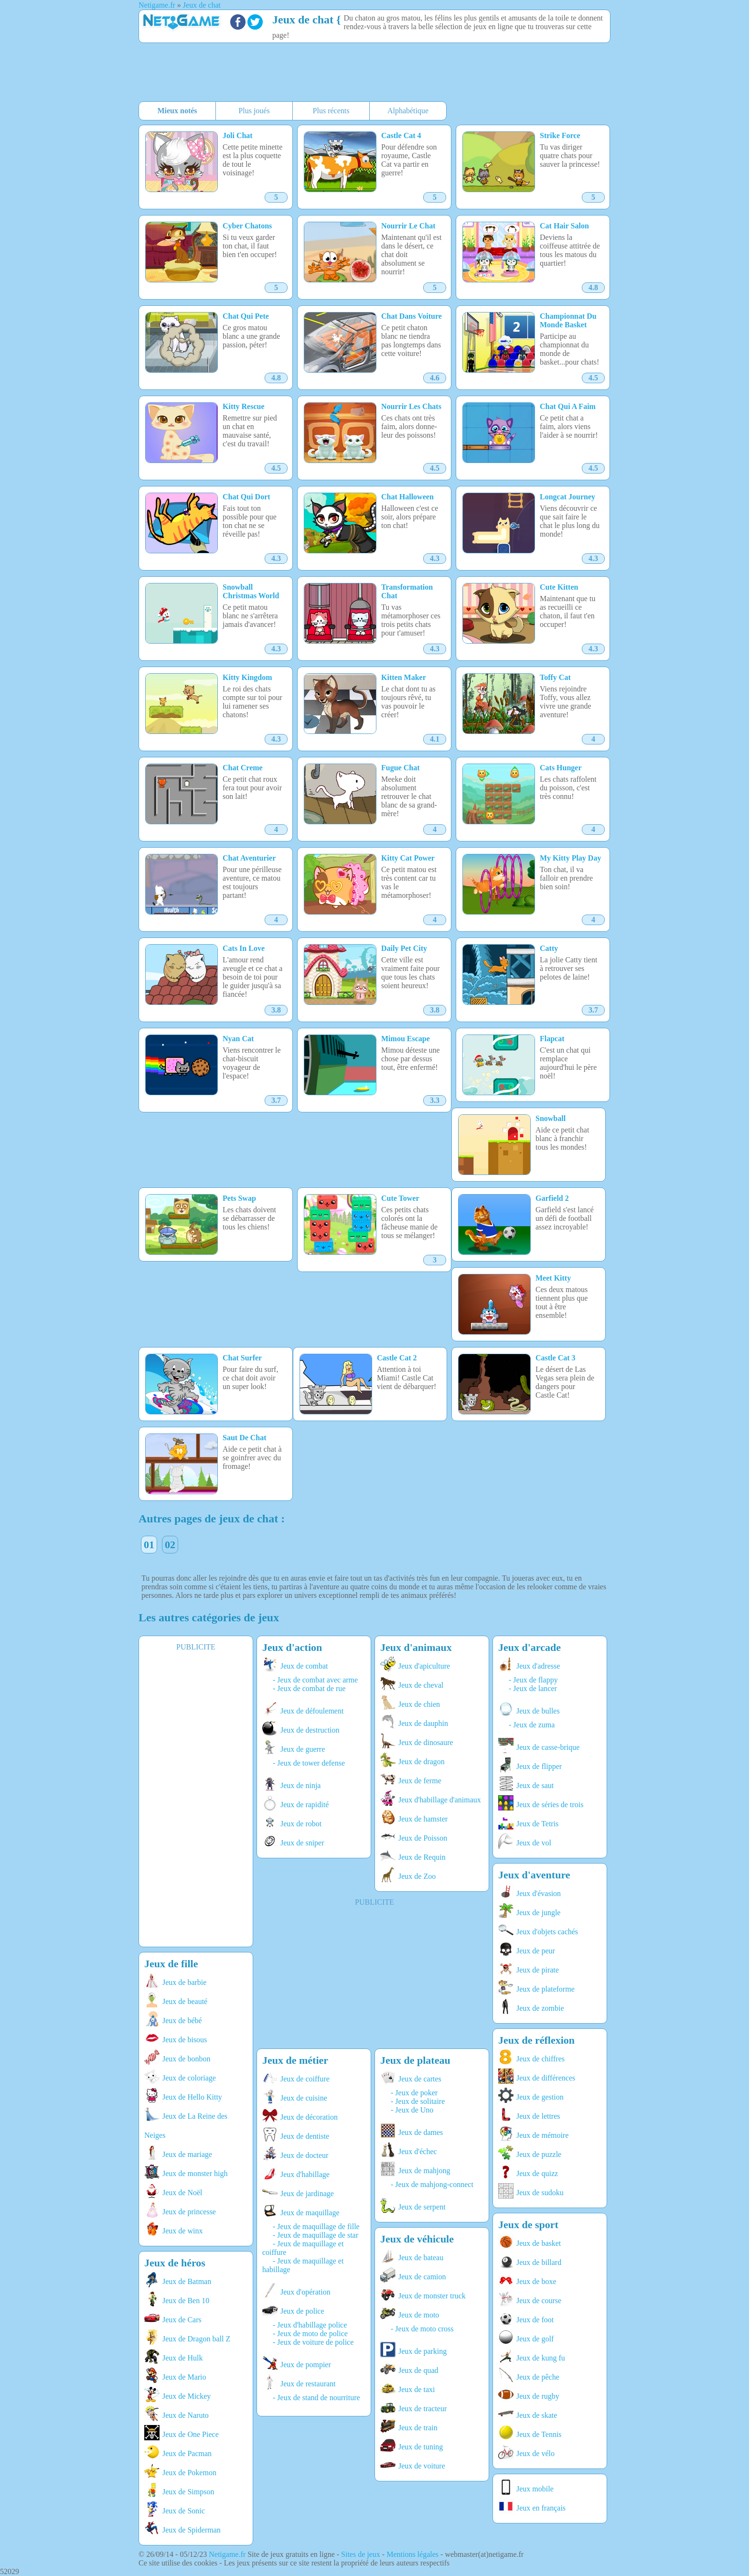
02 (170, 1545)
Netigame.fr (227, 2554)
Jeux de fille (171, 1964)
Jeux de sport (528, 2225)
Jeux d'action (292, 1647)
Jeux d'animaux (416, 1647)
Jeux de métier (295, 2060)
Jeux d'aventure (534, 1875)
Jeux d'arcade (529, 1647)
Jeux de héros (174, 2263)
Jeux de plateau (415, 2060)
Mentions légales (412, 2554)
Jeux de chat (302, 19)
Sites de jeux (360, 2554)
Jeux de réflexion (536, 2040)
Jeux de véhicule (417, 2239)
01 (149, 1545)
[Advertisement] (370, 73)
